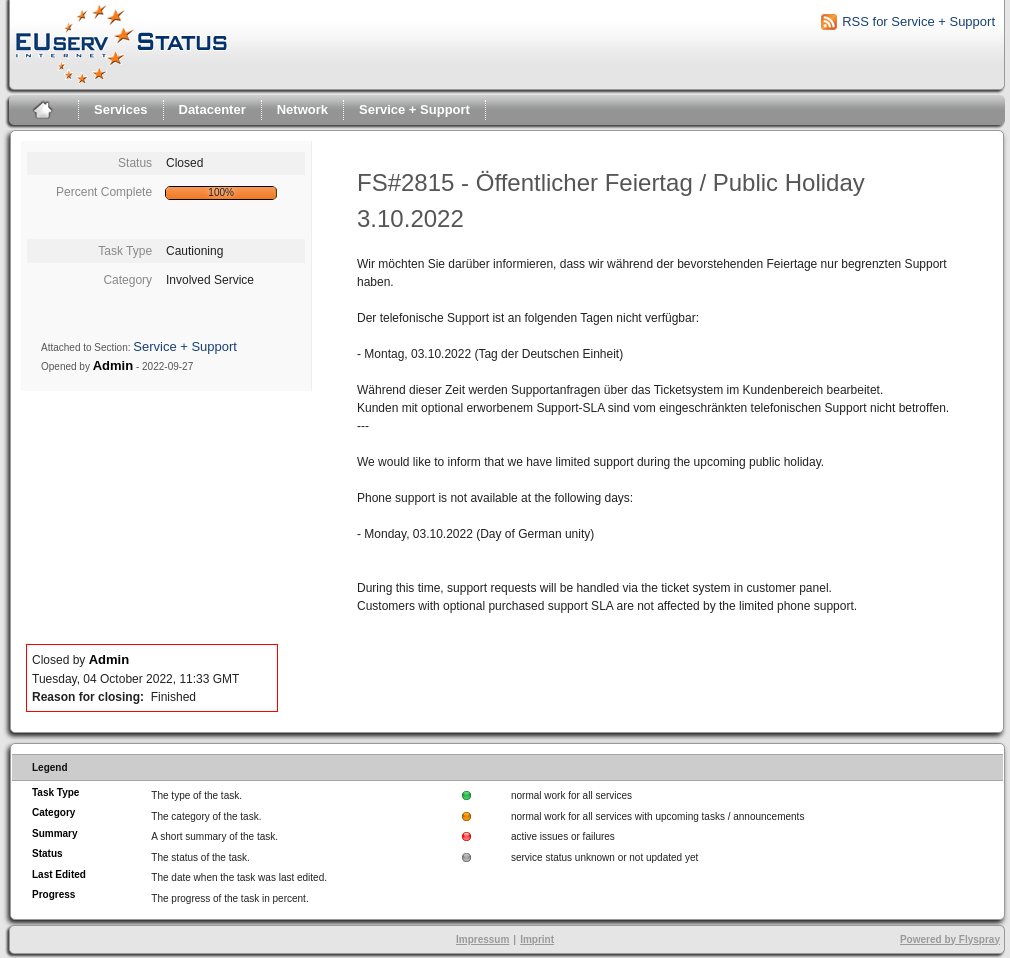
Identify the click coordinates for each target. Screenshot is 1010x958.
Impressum (482, 939)
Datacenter (212, 109)
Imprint (537, 939)
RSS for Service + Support (918, 21)
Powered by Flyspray (950, 939)
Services (121, 109)
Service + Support (414, 109)
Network (302, 109)
